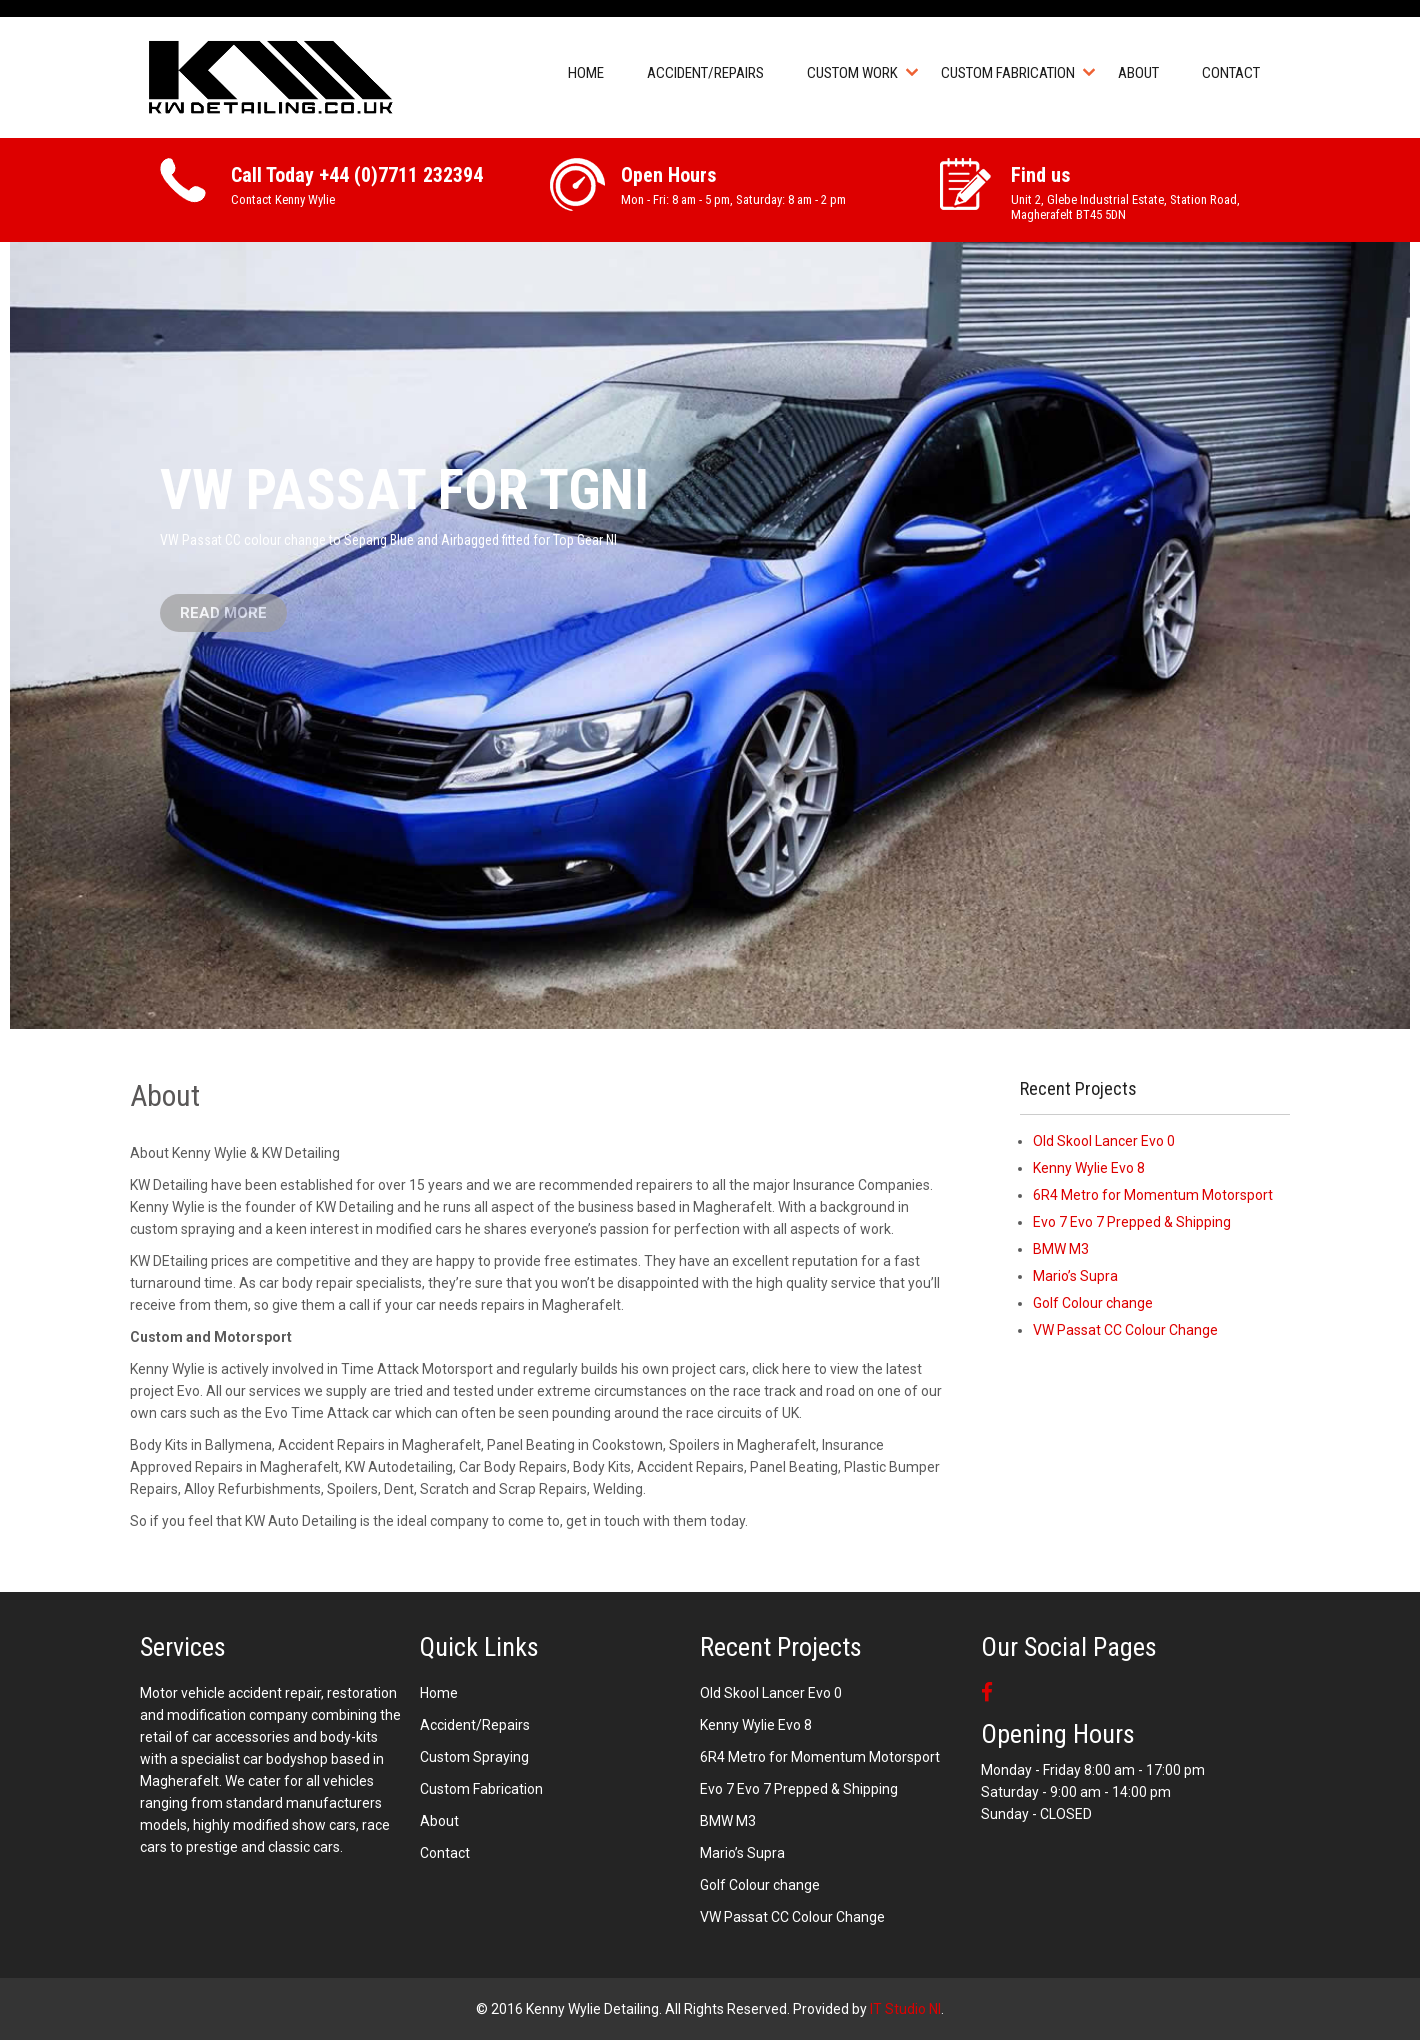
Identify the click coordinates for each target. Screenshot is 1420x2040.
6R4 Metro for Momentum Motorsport (1153, 1195)
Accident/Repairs (705, 73)
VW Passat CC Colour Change (1125, 1330)
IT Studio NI (905, 2009)
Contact (1231, 73)
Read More (223, 613)
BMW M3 (1061, 1249)
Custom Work (852, 73)
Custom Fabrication (1008, 73)
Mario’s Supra (1075, 1276)
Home (586, 73)
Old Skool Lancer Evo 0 (1104, 1141)
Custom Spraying (474, 1757)
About (1138, 73)
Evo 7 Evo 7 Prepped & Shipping (1132, 1222)
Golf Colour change (1093, 1303)
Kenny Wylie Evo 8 (1089, 1168)
